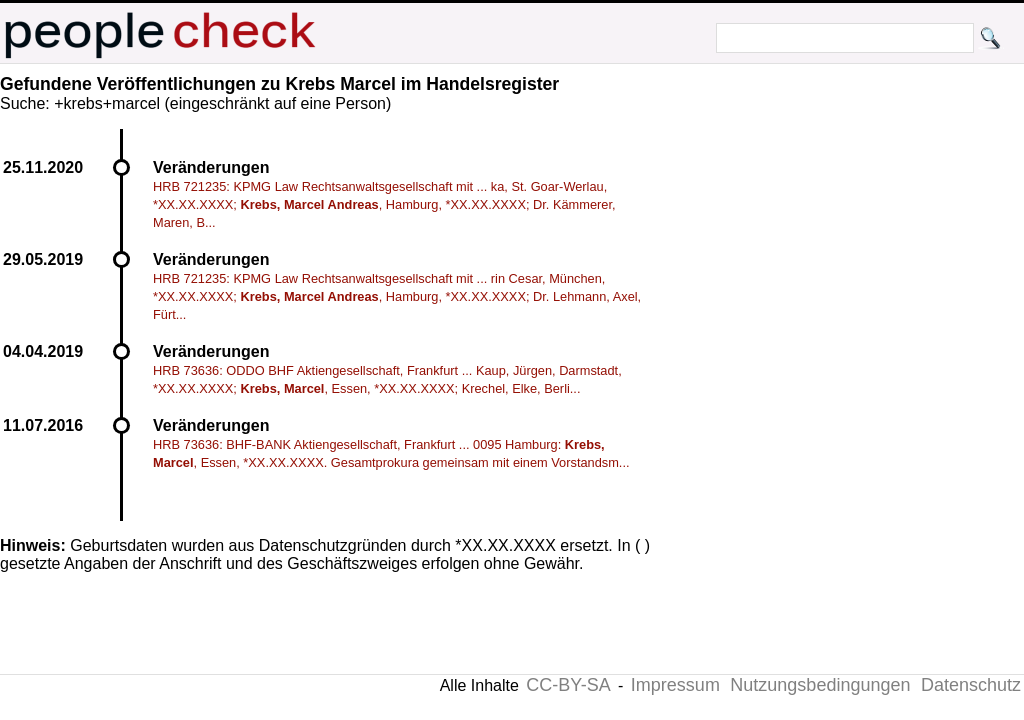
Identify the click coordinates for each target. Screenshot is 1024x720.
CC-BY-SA (568, 685)
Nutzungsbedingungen (820, 685)
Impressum (675, 685)
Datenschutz (971, 685)
